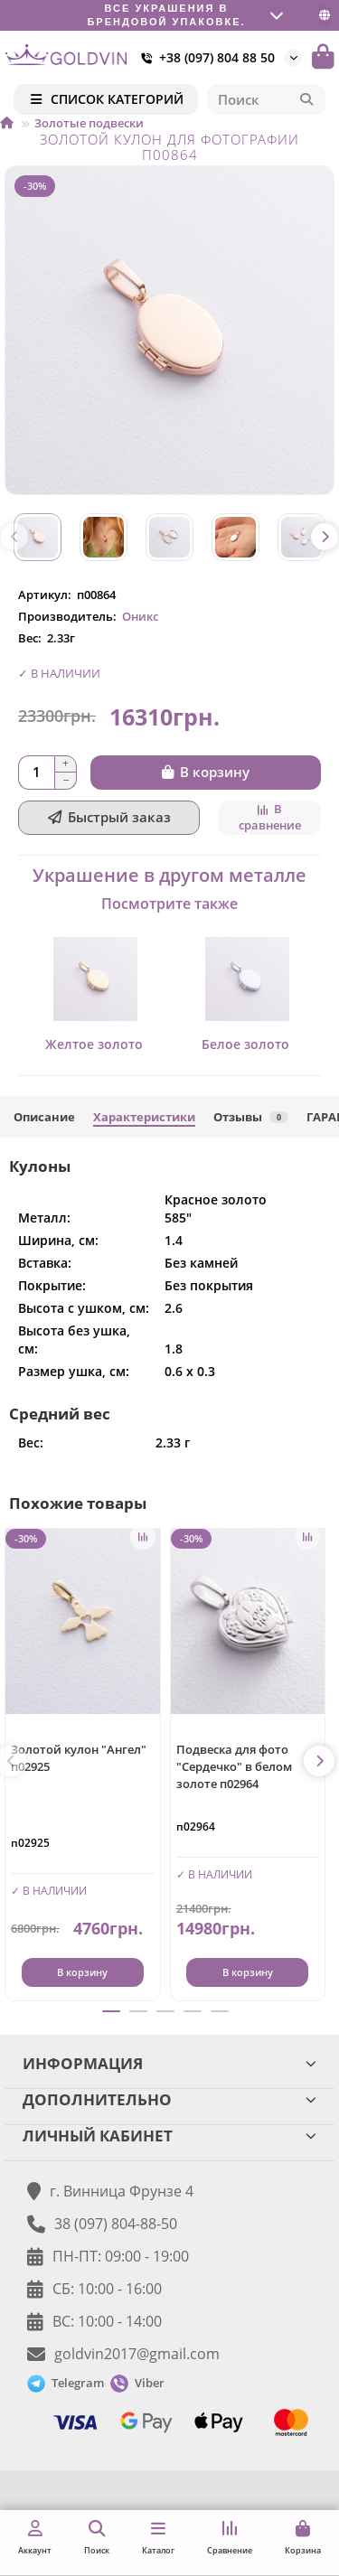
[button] (14, 536)
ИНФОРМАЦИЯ (169, 2063)
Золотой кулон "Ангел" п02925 (78, 1758)
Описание (44, 1117)
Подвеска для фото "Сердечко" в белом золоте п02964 (234, 1766)
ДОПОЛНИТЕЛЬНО (169, 2099)
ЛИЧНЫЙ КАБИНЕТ (169, 2135)
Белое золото (245, 1044)
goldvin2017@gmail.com (137, 2354)
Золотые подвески (89, 123)
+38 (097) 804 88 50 (204, 58)
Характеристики (144, 1117)
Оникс (140, 616)
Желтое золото (94, 1044)
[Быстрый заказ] (109, 818)
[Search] (266, 99)
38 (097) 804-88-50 (115, 2224)
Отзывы (250, 1117)
